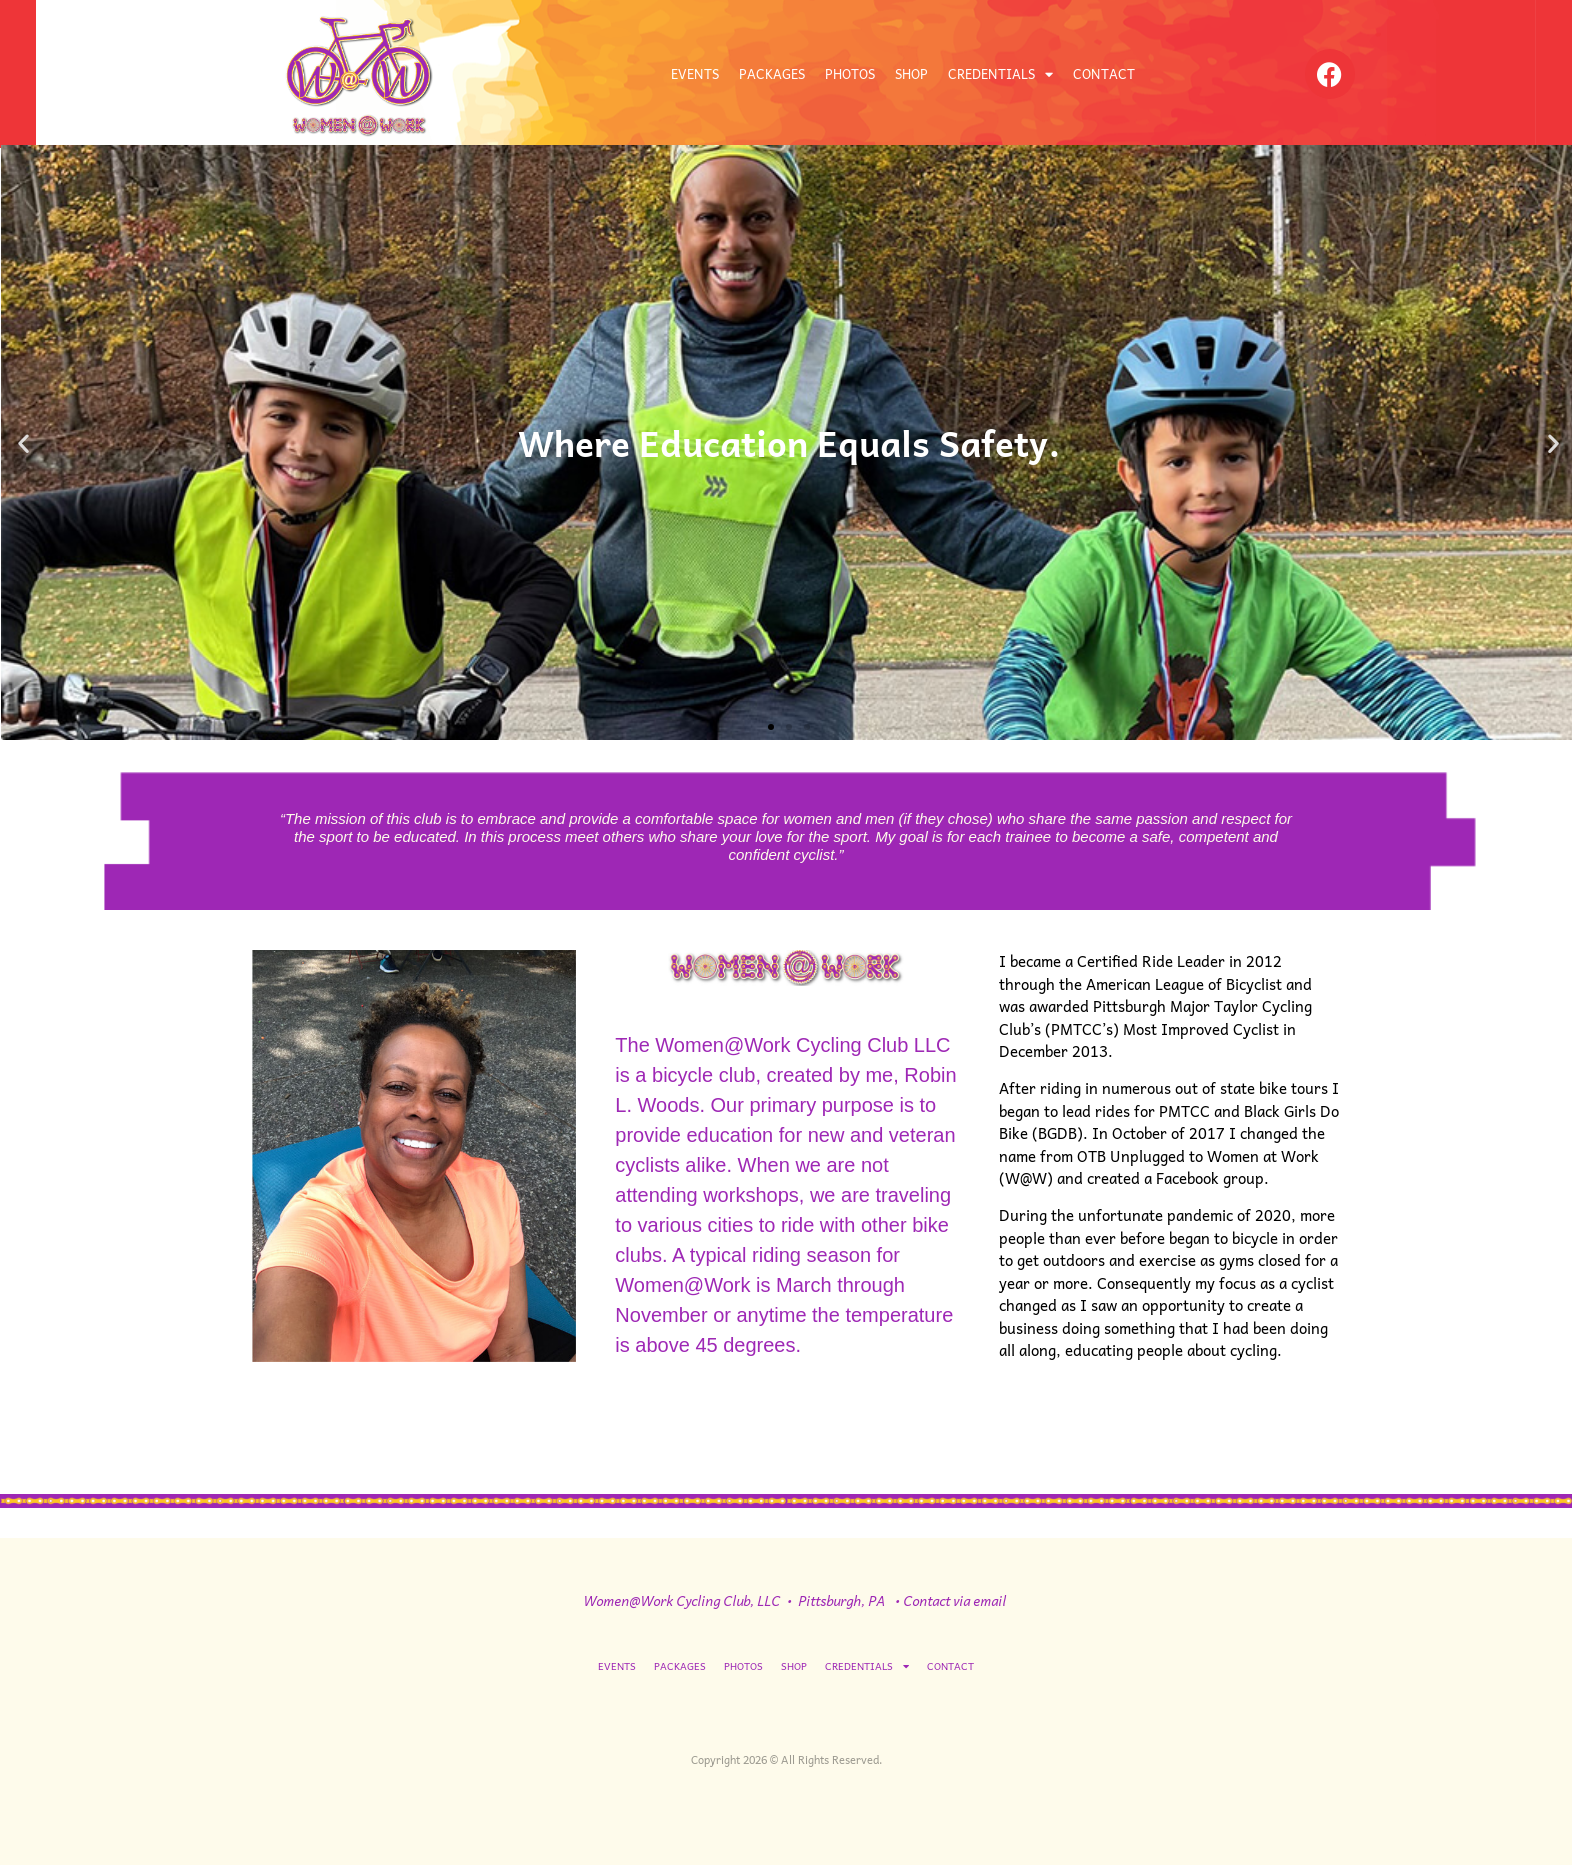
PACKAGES (772, 73)
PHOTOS (850, 73)
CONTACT (1104, 73)
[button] (23, 442)
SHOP (911, 73)
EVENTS (695, 73)
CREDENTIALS (1000, 74)
